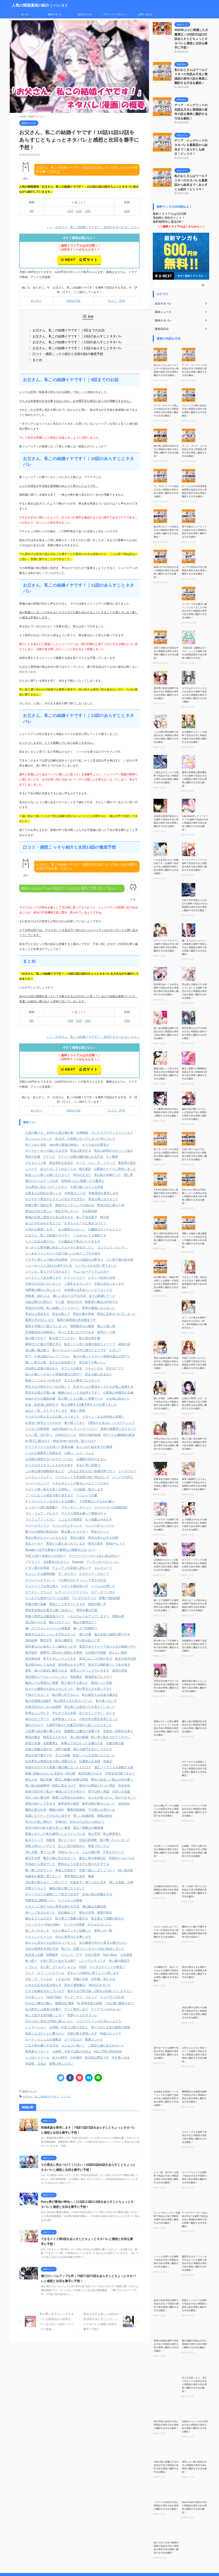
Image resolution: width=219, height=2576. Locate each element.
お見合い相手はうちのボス (84, 1372)
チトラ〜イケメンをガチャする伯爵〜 (49, 1440)
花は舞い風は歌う (101, 1310)
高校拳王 (73, 1586)
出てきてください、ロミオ (42, 1620)
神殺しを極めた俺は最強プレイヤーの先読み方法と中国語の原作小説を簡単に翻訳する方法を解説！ (194, 1224)
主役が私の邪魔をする (39, 1783)
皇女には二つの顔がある (91, 1569)
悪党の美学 (72, 1473)
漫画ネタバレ (55, 14)
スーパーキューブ (112, 1423)
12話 (88, 211)
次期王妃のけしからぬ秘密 (104, 1609)
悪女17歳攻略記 (72, 1857)
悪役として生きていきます (113, 1518)
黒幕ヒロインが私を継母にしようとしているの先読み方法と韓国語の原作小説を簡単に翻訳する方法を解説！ (166, 1712)
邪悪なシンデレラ (87, 1614)
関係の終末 (100, 1716)
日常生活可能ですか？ (65, 1676)
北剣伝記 (118, 1704)
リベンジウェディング (118, 1456)
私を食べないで (74, 1609)
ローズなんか (70, 1907)
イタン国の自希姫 (70, 1490)
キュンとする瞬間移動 (59, 1496)
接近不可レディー (93, 1197)
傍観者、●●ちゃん (121, 1265)
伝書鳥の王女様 (35, 1665)
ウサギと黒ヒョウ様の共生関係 (45, 1237)
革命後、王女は (94, 1924)
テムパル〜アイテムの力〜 (87, 1248)
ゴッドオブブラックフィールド (107, 1130)
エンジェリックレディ (107, 1225)
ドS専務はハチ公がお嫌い (92, 1440)
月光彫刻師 (114, 1197)
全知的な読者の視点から (68, 1327)
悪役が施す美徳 (114, 1282)
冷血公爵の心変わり (100, 1271)
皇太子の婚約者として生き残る (104, 1575)
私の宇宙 (121, 1727)
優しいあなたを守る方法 (40, 1271)
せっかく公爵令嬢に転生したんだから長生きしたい (57, 1225)
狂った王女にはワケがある (73, 1299)
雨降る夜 (112, 1530)
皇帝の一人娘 (101, 1299)
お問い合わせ (145, 14)
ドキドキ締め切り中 (38, 1507)
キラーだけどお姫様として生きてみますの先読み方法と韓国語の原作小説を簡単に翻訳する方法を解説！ (194, 1752)
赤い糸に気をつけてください (63, 1642)
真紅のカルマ (73, 1625)
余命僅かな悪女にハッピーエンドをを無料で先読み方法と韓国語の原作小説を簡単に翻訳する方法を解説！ (166, 2082)
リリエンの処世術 (83, 1378)
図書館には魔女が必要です (42, 1637)
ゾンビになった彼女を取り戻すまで (78, 1434)
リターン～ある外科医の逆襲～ (45, 1372)
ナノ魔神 (76, 1152)
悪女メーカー (124, 1468)
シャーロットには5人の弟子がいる (47, 1242)
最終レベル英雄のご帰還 (40, 1592)
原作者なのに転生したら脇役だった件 (49, 1558)
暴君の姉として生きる (39, 1704)
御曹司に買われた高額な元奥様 (59, 1564)
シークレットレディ (105, 1417)
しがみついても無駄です (40, 1220)
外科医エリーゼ (106, 1180)
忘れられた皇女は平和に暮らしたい (47, 1890)
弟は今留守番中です (77, 1654)
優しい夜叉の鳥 (91, 1321)
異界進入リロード (98, 1913)
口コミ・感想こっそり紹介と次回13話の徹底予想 (65, 352)
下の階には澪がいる (97, 1710)
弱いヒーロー (84, 1733)
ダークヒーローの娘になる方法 (104, 1141)
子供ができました (121, 1597)
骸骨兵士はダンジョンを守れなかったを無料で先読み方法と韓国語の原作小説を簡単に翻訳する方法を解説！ (194, 2247)
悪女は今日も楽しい (66, 1197)
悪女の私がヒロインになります (45, 1468)
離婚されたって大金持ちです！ (76, 1349)
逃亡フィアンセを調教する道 (43, 1671)
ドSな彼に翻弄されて (113, 1873)
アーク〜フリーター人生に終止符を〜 (49, 1485)
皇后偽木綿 (32, 1569)
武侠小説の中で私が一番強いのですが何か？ (53, 1693)
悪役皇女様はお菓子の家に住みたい (67, 1524)
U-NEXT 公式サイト (79, 259)
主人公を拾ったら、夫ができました (107, 1699)
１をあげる (60, 1851)
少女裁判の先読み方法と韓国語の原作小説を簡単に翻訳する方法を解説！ (166, 1873)
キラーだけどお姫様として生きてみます (87, 1778)
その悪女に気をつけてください (88, 1175)
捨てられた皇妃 (122, 1135)
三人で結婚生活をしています (43, 1862)
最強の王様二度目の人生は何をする (47, 1203)
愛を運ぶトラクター (102, 1462)
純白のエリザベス (73, 1620)
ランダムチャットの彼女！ (102, 1840)
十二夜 (120, 1271)
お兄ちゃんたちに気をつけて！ (81, 1209)
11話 (79, 211)
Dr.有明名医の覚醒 (85, 1873)
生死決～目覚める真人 (76, 1637)
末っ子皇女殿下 (83, 1203)
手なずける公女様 (112, 1614)
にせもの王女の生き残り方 (42, 1857)
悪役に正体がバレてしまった (43, 1287)
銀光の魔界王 (61, 1552)
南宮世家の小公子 (36, 1676)
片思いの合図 (115, 1693)
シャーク (90, 1158)
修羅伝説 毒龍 (62, 1873)
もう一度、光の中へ (119, 1383)
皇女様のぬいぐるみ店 (39, 1575)
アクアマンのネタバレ (101, 1879)
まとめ (36, 358)
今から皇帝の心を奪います (90, 1811)
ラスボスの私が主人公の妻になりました (109, 1366)
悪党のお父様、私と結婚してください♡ (101, 1276)
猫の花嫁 (101, 1676)
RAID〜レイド (91, 1473)
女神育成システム (98, 1620)
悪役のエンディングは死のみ (102, 1192)
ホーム (24, 14)
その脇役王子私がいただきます (110, 1220)
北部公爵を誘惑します (79, 1902)
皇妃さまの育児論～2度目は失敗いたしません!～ (95, 1862)
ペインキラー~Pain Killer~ (109, 1800)
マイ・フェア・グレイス (40, 1451)
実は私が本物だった (57, 1169)
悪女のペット (125, 1462)
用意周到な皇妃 (72, 1766)
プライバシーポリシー (115, 14)
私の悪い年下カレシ (38, 1603)
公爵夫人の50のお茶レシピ (76, 1180)
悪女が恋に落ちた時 (38, 1197)
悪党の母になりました (39, 1192)
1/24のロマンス (35, 1389)
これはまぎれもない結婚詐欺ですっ (47, 1417)
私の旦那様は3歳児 (102, 1603)
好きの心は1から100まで (55, 1721)
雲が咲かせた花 (35, 1535)
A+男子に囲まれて (114, 1389)
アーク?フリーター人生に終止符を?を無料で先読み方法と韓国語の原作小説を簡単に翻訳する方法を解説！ (195, 2203)
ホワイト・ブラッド (91, 1507)
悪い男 (77, 1169)
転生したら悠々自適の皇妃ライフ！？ (49, 1310)
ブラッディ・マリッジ (73, 1445)
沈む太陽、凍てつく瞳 (62, 1744)
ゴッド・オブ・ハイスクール (43, 1845)
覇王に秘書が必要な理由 (40, 1682)
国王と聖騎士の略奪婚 (39, 1727)
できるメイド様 (94, 1152)
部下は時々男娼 (94, 1693)
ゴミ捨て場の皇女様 (114, 1237)
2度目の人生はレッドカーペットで (47, 1378)
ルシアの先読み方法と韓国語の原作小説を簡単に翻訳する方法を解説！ (194, 554)
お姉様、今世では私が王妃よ (66, 1896)
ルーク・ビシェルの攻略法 (42, 1907)
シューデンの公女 (107, 1868)
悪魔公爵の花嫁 (83, 1518)
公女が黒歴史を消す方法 (40, 1823)
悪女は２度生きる (70, 1282)
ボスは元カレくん (59, 1806)
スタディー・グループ (110, 1496)
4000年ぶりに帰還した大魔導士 (45, 1175)
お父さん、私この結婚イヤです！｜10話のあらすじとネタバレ (74, 335)
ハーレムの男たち (64, 1507)
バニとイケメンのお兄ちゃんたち (94, 1890)
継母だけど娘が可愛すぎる (93, 1304)
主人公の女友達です (116, 1321)
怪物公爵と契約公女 (69, 1192)
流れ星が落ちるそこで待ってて (112, 1766)
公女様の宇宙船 (91, 1564)
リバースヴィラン (90, 1456)
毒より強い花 (101, 1293)
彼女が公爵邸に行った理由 (67, 1687)
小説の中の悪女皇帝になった (43, 1625)
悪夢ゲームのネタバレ (79, 1885)
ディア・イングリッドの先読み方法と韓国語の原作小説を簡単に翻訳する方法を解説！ (191, 103)
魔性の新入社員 (35, 1710)
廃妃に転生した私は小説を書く (79, 1682)
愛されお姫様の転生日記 (70, 1462)
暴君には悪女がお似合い (66, 1699)
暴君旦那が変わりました (94, 1704)
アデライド (83, 1485)
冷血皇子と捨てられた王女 (42, 1772)
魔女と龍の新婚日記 (111, 1749)
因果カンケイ (90, 1907)
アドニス (110, 1147)
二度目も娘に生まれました (67, 1913)
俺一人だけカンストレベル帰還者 (46, 1541)
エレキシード (33, 1496)
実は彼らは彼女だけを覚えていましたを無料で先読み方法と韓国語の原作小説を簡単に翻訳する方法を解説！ (194, 975)
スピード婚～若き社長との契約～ (103, 1428)
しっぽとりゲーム (104, 1918)
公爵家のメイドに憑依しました (59, 1163)
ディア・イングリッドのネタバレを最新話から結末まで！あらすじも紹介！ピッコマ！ (191, 134)
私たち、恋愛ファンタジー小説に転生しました (88, 1823)
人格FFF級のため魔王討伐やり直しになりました (56, 1631)
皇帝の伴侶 (114, 1580)
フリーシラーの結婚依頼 (105, 1445)
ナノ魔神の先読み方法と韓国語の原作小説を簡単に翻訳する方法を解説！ (166, 1095)
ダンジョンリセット (38, 1135)
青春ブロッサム (35, 1744)
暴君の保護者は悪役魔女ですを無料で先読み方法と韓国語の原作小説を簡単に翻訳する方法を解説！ (194, 762)
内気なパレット (89, 1744)
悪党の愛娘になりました (40, 1282)
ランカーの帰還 (35, 1806)
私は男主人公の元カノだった (43, 1609)
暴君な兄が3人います (78, 1287)
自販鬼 (69, 1733)
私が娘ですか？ (122, 1299)
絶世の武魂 (91, 1642)
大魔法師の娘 (76, 1648)
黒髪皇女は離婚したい (70, 1783)
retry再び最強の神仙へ (39, 1141)
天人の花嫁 (100, 1654)
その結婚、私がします (39, 1434)
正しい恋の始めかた (119, 1738)
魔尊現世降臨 (73, 1710)
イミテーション (35, 1896)
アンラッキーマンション (40, 1490)
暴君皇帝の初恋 (66, 1704)
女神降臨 (78, 1130)
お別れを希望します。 (118, 1209)
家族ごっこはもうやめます (42, 1338)
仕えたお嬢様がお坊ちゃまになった (47, 1597)
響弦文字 (45, 1552)
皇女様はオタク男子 (69, 1575)
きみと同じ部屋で (84, 1411)
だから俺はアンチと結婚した (117, 1806)
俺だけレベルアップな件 (100, 1169)
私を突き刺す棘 (63, 1304)
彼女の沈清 (52, 1795)
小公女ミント (33, 1868)
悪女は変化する (35, 1147)
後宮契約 (30, 1564)
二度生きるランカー (74, 1259)
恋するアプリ (33, 1332)
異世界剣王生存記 (118, 1152)
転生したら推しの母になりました (103, 1163)
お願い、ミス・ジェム (113, 1400)
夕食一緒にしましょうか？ (93, 1761)
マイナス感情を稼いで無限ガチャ (80, 1451)
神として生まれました (118, 1789)
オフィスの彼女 (97, 1327)
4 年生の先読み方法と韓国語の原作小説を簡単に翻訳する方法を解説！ (166, 1176)
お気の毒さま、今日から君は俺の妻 (47, 1130)
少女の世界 (89, 1828)
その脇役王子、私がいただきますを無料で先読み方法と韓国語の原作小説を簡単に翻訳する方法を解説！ (166, 1957)
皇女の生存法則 (120, 1569)
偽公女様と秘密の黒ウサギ (107, 1547)
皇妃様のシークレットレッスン (45, 1586)
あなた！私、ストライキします (45, 1366)
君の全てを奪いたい (38, 1327)
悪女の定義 (94, 1147)
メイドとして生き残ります (42, 1254)
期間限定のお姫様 (79, 1293)
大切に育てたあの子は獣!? (56, 1834)
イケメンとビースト (57, 1811)
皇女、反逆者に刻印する (40, 1361)
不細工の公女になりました (42, 1259)
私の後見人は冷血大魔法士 (70, 1603)
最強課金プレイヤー (94, 1586)
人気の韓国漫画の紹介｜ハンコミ (40, 5)
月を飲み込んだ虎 (84, 1552)
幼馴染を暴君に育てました (42, 1766)
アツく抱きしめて (73, 1879)
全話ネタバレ (85, 14)
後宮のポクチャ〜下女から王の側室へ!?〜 (102, 1558)
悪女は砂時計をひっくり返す (66, 1147)
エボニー (84, 1316)
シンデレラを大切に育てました (91, 1242)
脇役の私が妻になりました (42, 1778)
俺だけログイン (58, 1535)
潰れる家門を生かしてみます (43, 1654)
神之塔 (100, 1203)
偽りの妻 (81, 1547)
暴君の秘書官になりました (87, 1383)
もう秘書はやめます (63, 1456)
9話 (31, 211)
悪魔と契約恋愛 (60, 1518)
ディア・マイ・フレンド (77, 1868)
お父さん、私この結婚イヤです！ (108, 1214)
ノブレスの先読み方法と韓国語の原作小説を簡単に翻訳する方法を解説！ (166, 2489)
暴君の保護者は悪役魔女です (112, 1287)
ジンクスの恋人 (89, 1423)
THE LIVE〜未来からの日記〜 (113, 1479)
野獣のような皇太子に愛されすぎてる (107, 1755)
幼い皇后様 (120, 1761)
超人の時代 (125, 1918)
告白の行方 (32, 1276)
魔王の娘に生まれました (80, 1749)
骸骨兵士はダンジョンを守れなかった (49, 1547)
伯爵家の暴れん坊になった (42, 1265)
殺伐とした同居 (97, 1592)
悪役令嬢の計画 (103, 1524)
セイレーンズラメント (39, 1502)
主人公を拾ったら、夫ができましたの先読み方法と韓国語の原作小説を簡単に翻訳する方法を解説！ (194, 2368)
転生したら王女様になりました (45, 1659)
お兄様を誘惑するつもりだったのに (47, 1406)
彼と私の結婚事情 (112, 1682)
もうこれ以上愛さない (73, 1220)
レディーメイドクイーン (40, 1513)
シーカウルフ (81, 1417)
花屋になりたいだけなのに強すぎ (46, 1716)
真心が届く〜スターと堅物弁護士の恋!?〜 (51, 1321)
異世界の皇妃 (73, 1158)
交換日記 (30, 1721)
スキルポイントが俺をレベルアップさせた (52, 1428)
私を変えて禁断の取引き (40, 1800)
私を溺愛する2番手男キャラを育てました (85, 1361)
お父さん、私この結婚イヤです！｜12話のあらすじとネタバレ (74, 346)
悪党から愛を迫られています (43, 1473)
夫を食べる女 (73, 1924)
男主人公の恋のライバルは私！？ (46, 1344)
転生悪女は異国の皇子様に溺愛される (92, 1659)
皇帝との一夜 (33, 1811)
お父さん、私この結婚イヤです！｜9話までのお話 (65, 330)
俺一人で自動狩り (81, 1541)
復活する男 (55, 1749)
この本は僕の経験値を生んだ (117, 1411)
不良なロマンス (35, 1749)
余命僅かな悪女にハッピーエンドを (84, 1265)
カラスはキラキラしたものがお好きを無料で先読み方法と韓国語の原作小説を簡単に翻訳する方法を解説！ (194, 678)
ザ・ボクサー (84, 1496)
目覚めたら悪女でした (66, 1755)
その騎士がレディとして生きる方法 (78, 1502)
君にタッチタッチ (84, 1806)
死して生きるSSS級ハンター (43, 1885)
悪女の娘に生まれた (113, 1332)
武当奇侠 (93, 1687)
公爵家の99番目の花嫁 (113, 1349)
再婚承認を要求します (39, 1186)
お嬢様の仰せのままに (87, 1406)
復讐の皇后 (69, 1795)
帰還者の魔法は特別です (57, 1276)
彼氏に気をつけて (36, 1687)
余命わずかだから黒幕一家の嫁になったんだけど (90, 1665)
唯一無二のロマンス (38, 1761)
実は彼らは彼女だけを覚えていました (49, 1614)
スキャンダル (118, 1327)
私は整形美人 (33, 1733)
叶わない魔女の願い (38, 1873)
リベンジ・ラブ (69, 1828)
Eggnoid (125, 1485)
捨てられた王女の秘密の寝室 (105, 1896)
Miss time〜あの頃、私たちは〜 (45, 1394)
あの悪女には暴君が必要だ (42, 1879)
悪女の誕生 (75, 1468)
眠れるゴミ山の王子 (91, 1795)
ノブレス (30, 1840)
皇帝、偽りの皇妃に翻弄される (45, 1580)
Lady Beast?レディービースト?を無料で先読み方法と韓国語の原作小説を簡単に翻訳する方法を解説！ (195, 806)
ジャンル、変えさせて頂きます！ (46, 1248)
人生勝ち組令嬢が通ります (107, 1631)
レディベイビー (72, 1254)
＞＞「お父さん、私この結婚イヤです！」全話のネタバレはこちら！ (96, 227)
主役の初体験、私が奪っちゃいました (49, 1738)
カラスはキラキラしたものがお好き (47, 1411)
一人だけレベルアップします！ (84, 1530)
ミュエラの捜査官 (36, 1456)
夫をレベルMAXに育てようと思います (89, 1845)
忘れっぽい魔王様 (36, 1699)
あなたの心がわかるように (42, 1209)
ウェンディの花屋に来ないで (102, 1490)
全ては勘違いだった (71, 1271)
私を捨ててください (38, 1304)
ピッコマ (66, 1957)
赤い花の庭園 (33, 1642)
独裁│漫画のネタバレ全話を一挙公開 (88, 1671)
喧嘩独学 (50, 1828)
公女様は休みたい (112, 1355)
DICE (79, 1840)
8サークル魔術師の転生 (85, 1389)
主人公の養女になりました (79, 1338)
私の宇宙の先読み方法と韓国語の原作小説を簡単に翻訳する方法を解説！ (166, 2408)
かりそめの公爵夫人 (69, 1141)
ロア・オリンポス (70, 1513)
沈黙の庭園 (123, 1648)
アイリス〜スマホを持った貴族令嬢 (90, 1394)
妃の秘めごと (33, 1795)
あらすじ (36, 300)
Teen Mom (105, 1828)
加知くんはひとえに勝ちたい (43, 1902)
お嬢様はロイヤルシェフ (68, 1214)
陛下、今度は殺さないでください (114, 1316)
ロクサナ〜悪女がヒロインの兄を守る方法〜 (84, 1186)
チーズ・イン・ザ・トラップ (43, 1158)
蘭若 (87, 1766)
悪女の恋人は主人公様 (98, 1468)
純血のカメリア (106, 1902)
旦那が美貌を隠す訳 (100, 1648)
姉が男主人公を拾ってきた (90, 1597)
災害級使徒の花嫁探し (39, 1299)
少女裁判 (30, 1924)
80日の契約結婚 (58, 1389)
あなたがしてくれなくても (115, 1158)
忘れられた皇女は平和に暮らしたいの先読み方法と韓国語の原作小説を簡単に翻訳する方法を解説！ (194, 1180)
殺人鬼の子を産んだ (71, 1592)
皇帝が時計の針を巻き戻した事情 (95, 1721)
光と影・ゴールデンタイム (56, 1840)
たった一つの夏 (114, 1434)
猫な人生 (87, 1676)
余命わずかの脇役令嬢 (39, 1355)
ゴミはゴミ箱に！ (36, 1913)
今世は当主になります (104, 1259)
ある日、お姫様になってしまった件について (81, 1135)
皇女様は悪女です (50, 1924)
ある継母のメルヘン (38, 1214)
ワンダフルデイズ (36, 1518)
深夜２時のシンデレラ (90, 1738)
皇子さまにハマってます (57, 1569)
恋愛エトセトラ (97, 1772)
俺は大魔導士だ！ (81, 1535)
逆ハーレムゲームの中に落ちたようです (50, 1316)
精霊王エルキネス (121, 1637)
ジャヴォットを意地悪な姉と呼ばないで (50, 1423)
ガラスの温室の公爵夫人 (83, 1237)
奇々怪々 (30, 1834)
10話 (70, 211)
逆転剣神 (30, 1552)
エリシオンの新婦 (98, 1783)
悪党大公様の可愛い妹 (39, 1349)
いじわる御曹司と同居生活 (79, 1400)
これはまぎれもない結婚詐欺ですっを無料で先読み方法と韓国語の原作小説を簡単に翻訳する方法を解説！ (166, 850)
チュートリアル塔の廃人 (119, 1502)
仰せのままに (33, 1169)
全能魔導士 (108, 1642)
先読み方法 (73, 300)
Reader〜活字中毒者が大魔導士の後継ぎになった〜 (58, 1479)
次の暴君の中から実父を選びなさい (98, 1817)
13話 (127, 211)
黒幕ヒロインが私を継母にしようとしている (84, 1727)
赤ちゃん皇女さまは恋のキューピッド (49, 1817)
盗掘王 (52, 1665)
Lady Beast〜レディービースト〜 (46, 1383)
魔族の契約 (55, 1710)
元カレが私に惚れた (122, 1716)
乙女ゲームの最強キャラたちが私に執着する (98, 1344)
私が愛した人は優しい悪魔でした (77, 1355)
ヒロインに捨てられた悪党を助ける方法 (50, 1789)
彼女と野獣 (75, 1366)
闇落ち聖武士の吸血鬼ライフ (43, 1530)
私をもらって (53, 1733)
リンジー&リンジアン (38, 1462)
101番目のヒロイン (105, 1485)
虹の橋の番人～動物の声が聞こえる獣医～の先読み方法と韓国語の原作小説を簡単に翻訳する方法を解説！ (166, 1267)
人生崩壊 (120, 1828)
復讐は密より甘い (118, 1924)
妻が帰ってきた (114, 1372)
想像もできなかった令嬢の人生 (45, 1648)
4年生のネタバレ (95, 1857)
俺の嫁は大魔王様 (90, 1789)
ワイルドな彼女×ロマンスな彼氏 (105, 1513)
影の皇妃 (30, 1163)
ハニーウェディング (88, 1834)
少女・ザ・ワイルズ (38, 1851)
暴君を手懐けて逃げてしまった (45, 1293)
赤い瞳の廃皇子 (114, 1834)
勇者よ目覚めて (63, 1761)
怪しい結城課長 (80, 1716)
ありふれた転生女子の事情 (42, 1400)
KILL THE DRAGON (77, 1918)
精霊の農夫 (100, 1637)
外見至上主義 (33, 1828)
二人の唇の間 (109, 1744)
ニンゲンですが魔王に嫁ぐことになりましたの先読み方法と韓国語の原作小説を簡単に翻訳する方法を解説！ (194, 594)
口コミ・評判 (116, 300)
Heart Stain (52, 1868)
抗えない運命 (112, 1564)
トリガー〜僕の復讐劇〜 (40, 1445)
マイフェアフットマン (118, 1451)
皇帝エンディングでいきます (86, 1580)
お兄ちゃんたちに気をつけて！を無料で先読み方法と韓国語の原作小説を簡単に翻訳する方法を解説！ (194, 2038)
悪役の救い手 (33, 1524)
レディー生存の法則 (97, 1254)
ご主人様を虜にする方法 (116, 1907)
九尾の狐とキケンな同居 (40, 1180)
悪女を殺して (92, 1282)
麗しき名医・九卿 (73, 1772)
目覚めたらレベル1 (37, 1755)
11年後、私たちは (98, 1851)
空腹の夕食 (77, 1851)
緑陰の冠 (81, 1310)
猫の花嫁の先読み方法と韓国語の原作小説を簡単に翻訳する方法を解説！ (194, 2327)
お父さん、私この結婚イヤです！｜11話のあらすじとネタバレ (74, 341)
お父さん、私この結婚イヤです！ (41, 1957)
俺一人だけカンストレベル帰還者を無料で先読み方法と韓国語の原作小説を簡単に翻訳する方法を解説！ (194, 931)
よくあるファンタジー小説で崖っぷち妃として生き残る (60, 1231)
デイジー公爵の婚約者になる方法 (46, 1152)
